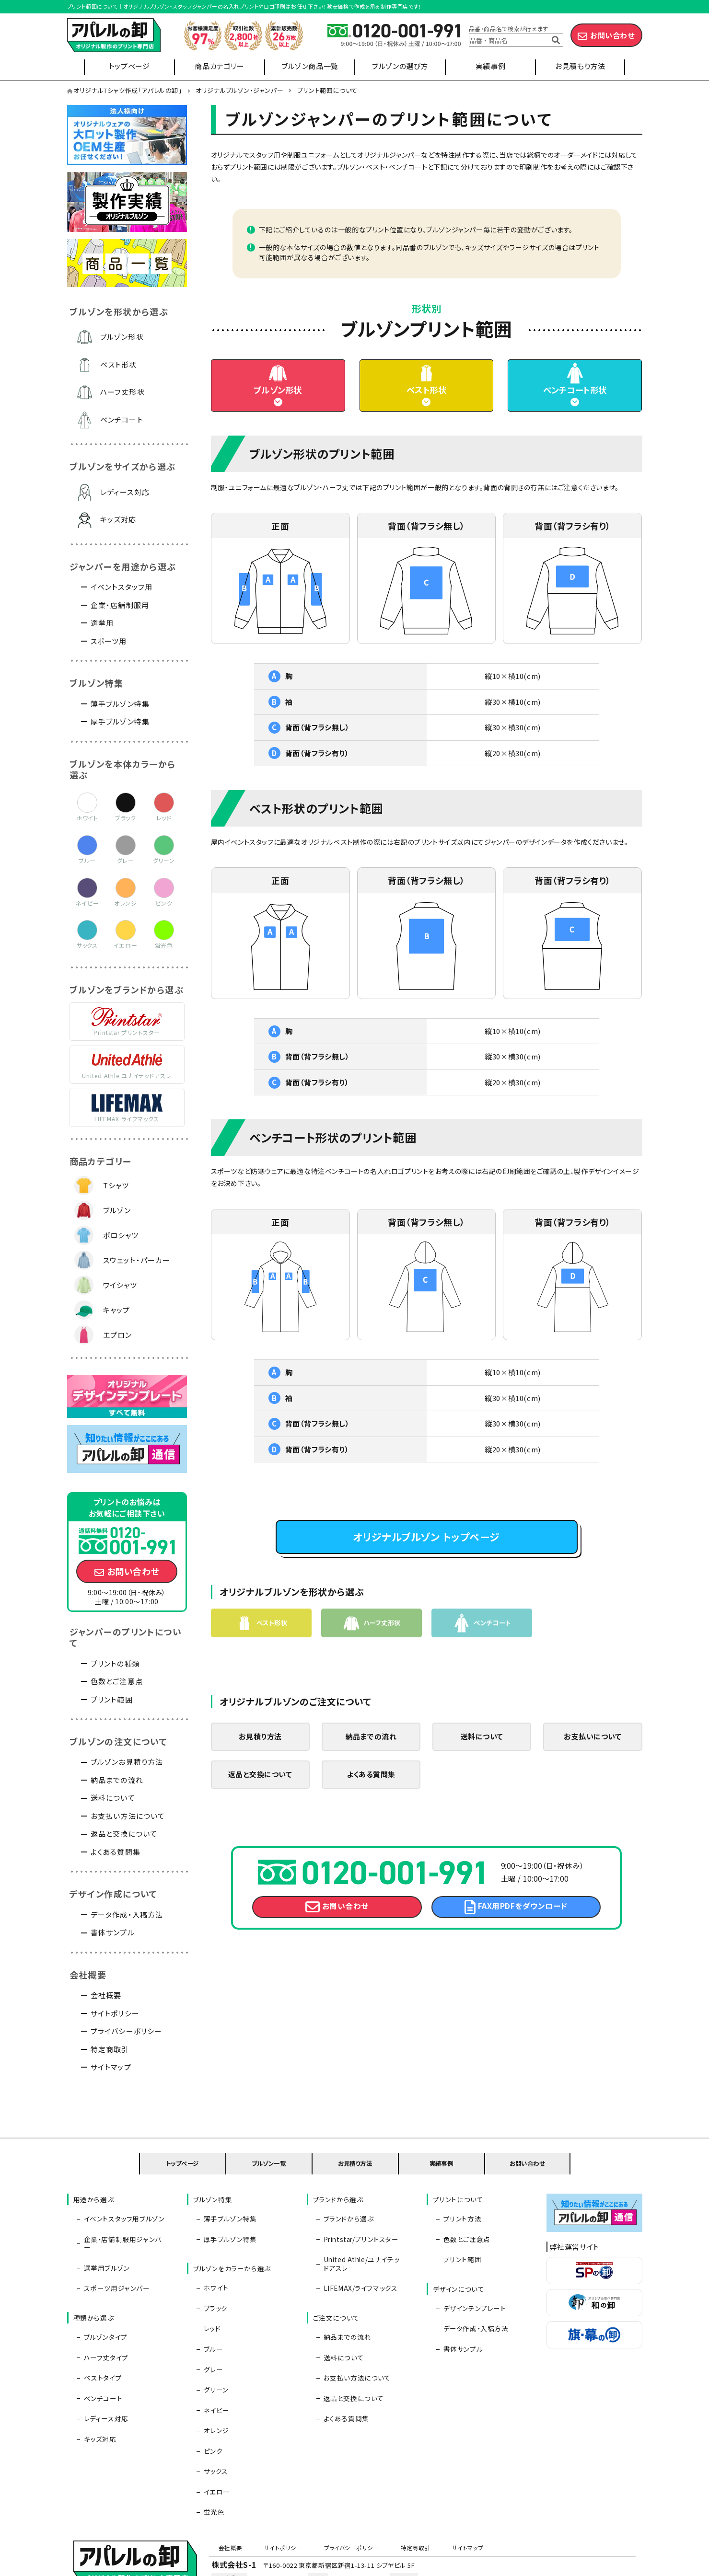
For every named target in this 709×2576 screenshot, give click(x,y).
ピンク (211, 2377)
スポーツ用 (109, 641)
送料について (482, 1762)
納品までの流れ (371, 1762)
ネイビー (214, 2349)
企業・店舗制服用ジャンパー (123, 2221)
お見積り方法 (260, 1762)
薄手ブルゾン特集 (120, 704)
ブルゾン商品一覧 (309, 66)
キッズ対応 (118, 519)
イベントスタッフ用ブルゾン (122, 2207)
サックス (213, 2391)
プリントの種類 (115, 1663)
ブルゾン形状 (278, 400)
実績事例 (490, 66)
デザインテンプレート (472, 2278)
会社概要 (106, 1995)
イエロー (214, 2405)
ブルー (211, 2306)
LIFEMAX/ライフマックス (358, 2258)
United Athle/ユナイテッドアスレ (365, 2240)
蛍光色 (211, 2419)
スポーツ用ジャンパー (114, 2249)
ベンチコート (121, 419)
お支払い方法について (128, 1816)
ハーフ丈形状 (122, 392)
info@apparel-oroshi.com (463, 2482)
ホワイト (213, 2263)
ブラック (213, 2278)
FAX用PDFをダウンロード (522, 1937)
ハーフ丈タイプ (103, 2306)
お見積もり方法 (580, 66)
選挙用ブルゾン (104, 2235)
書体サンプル (113, 1932)
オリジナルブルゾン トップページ (426, 1557)
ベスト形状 (426, 400)
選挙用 (102, 623)
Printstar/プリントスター (358, 2221)
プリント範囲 (112, 1699)
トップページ (129, 66)
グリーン (213, 2334)
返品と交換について (260, 1801)
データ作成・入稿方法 (127, 1914)
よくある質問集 (371, 1801)
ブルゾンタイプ (103, 2292)
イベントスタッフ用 (122, 587)
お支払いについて (592, 1762)
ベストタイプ (100, 2320)
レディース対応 (125, 492)
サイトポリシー (115, 2013)
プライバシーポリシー (127, 2031)
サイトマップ (111, 2067)
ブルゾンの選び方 (400, 66)
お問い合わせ (612, 35)
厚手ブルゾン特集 (120, 721)
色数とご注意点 (117, 1681)
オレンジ (214, 2363)
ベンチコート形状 (575, 400)
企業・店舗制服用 (120, 605)
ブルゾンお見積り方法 (127, 1762)
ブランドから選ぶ (346, 2207)
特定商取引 (110, 2049)
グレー (211, 2320)
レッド (210, 2292)
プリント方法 (460, 2207)
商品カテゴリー (219, 66)
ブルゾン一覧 (269, 2159)
